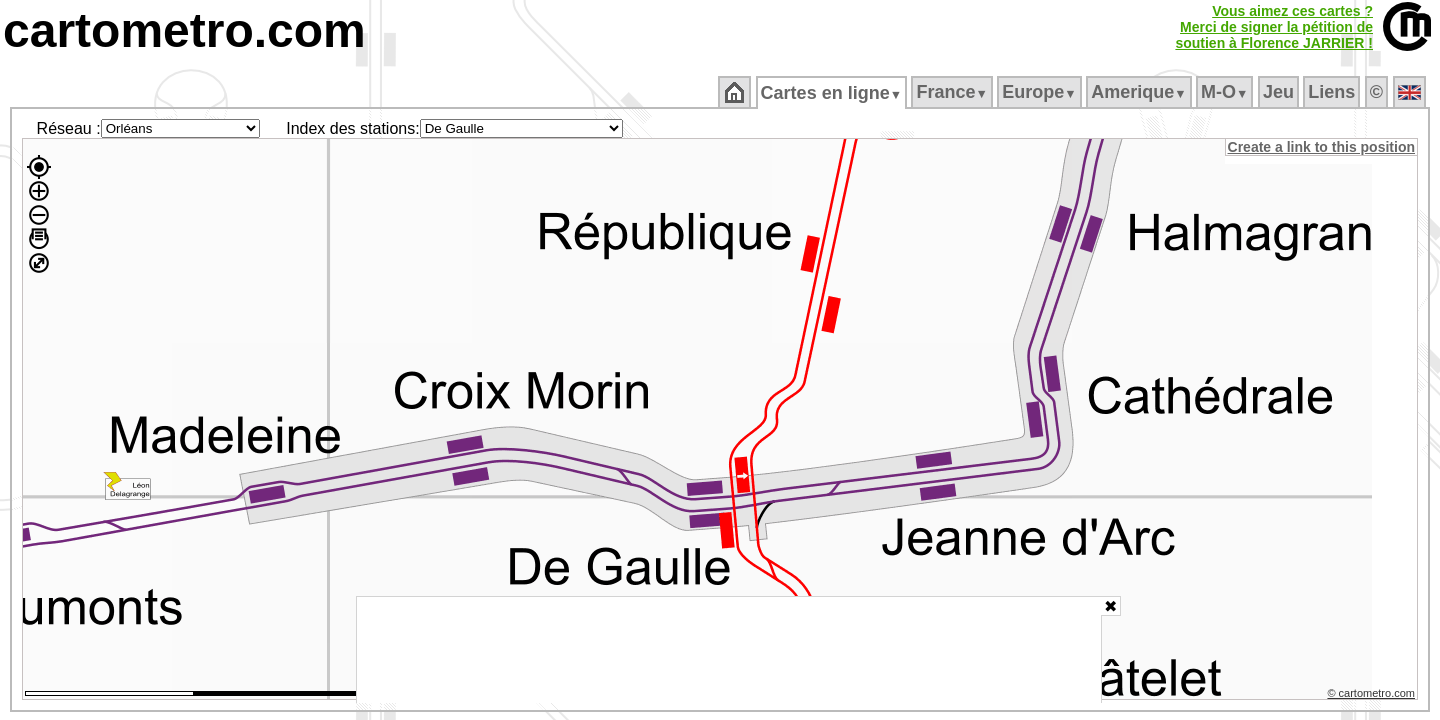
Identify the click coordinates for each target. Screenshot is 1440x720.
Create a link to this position (1322, 147)
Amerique (1140, 92)
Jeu (1279, 92)
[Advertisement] (729, 650)
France (953, 92)
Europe (1041, 92)
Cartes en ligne (832, 93)
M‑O (1226, 92)
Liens (1333, 92)
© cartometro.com (1373, 696)
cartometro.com (184, 30)
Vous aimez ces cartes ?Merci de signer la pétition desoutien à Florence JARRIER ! (1274, 27)
